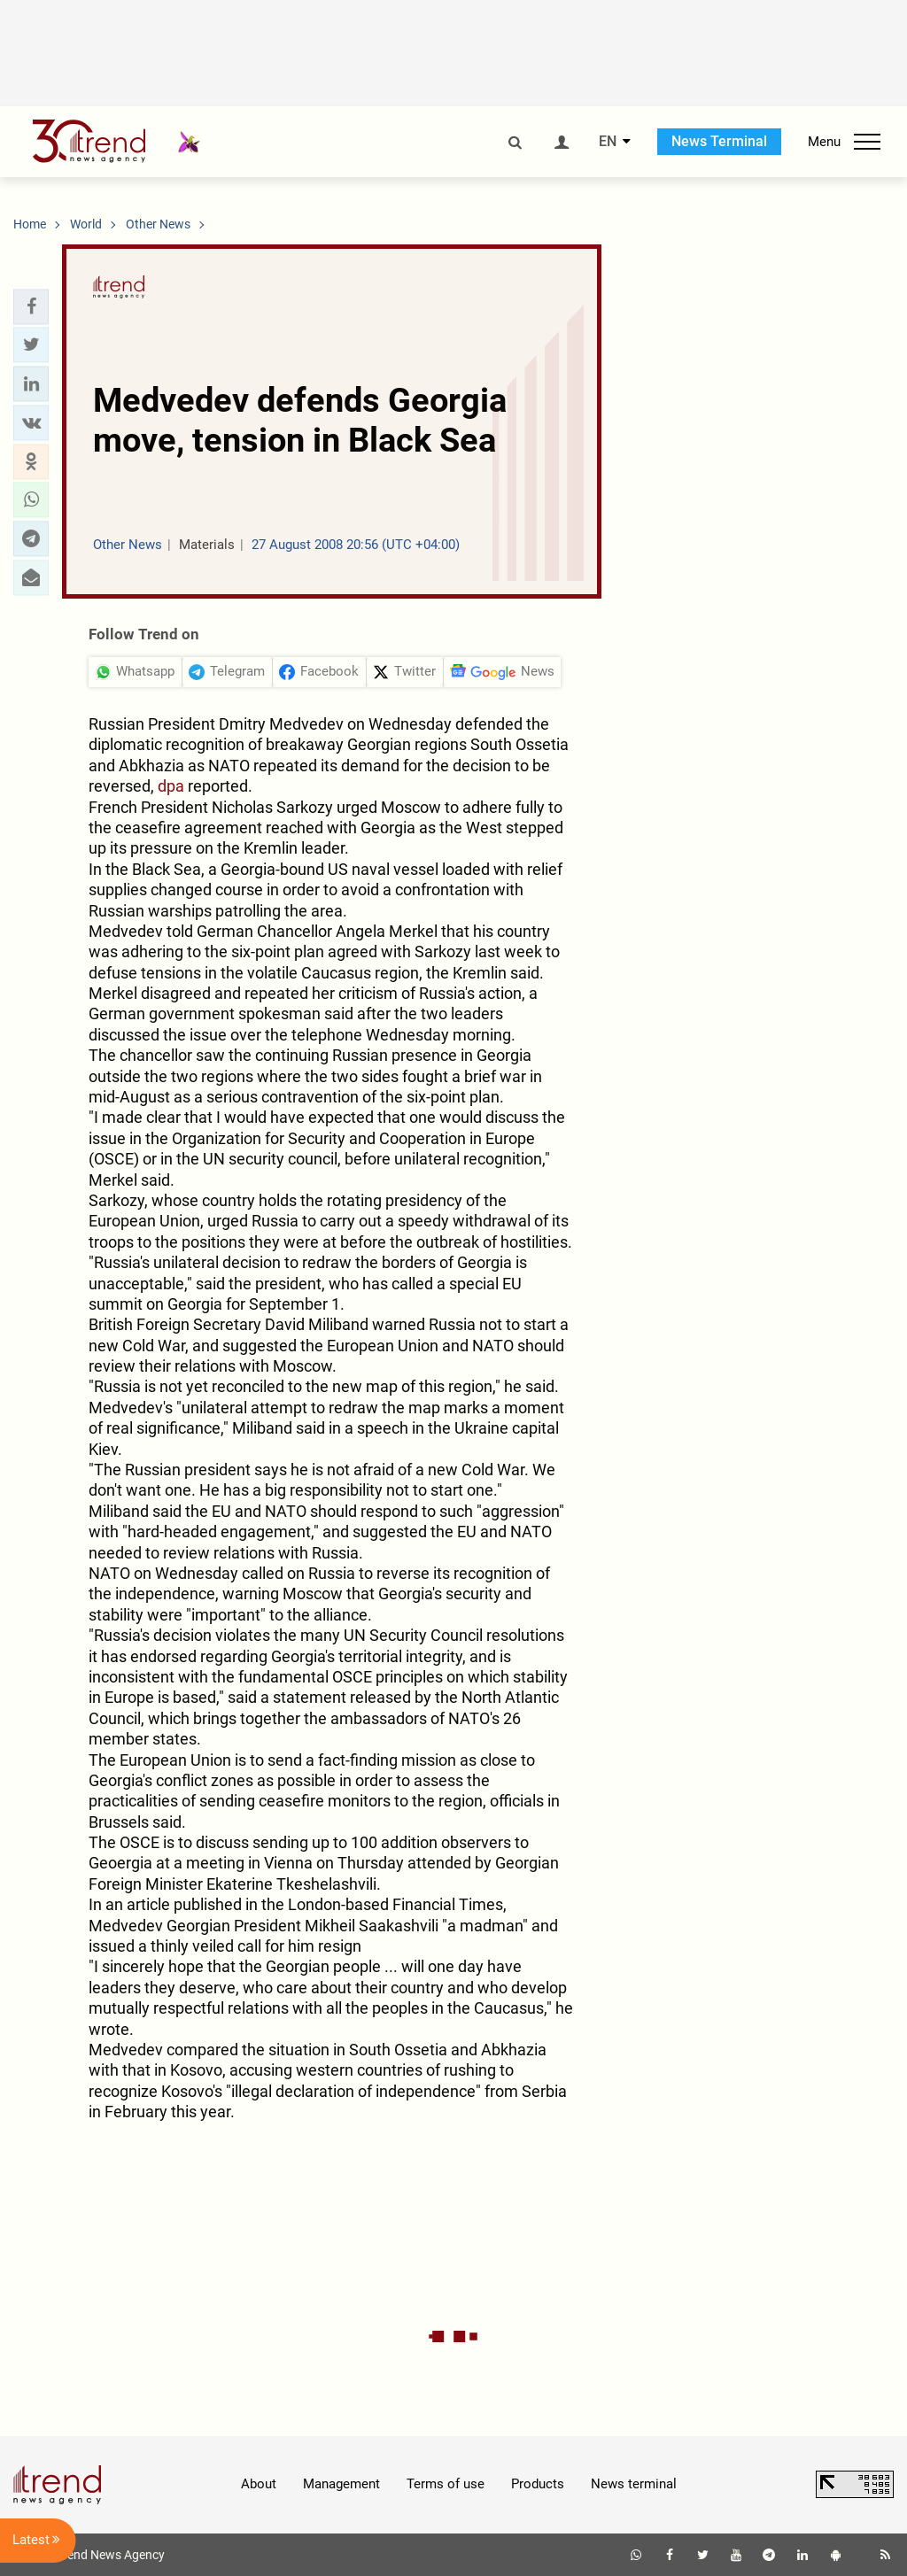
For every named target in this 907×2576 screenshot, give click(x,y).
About (258, 2484)
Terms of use (446, 2484)
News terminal (634, 2484)
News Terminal (719, 141)
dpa (171, 786)
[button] (31, 306)
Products (537, 2484)
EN (607, 142)
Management (341, 2484)
